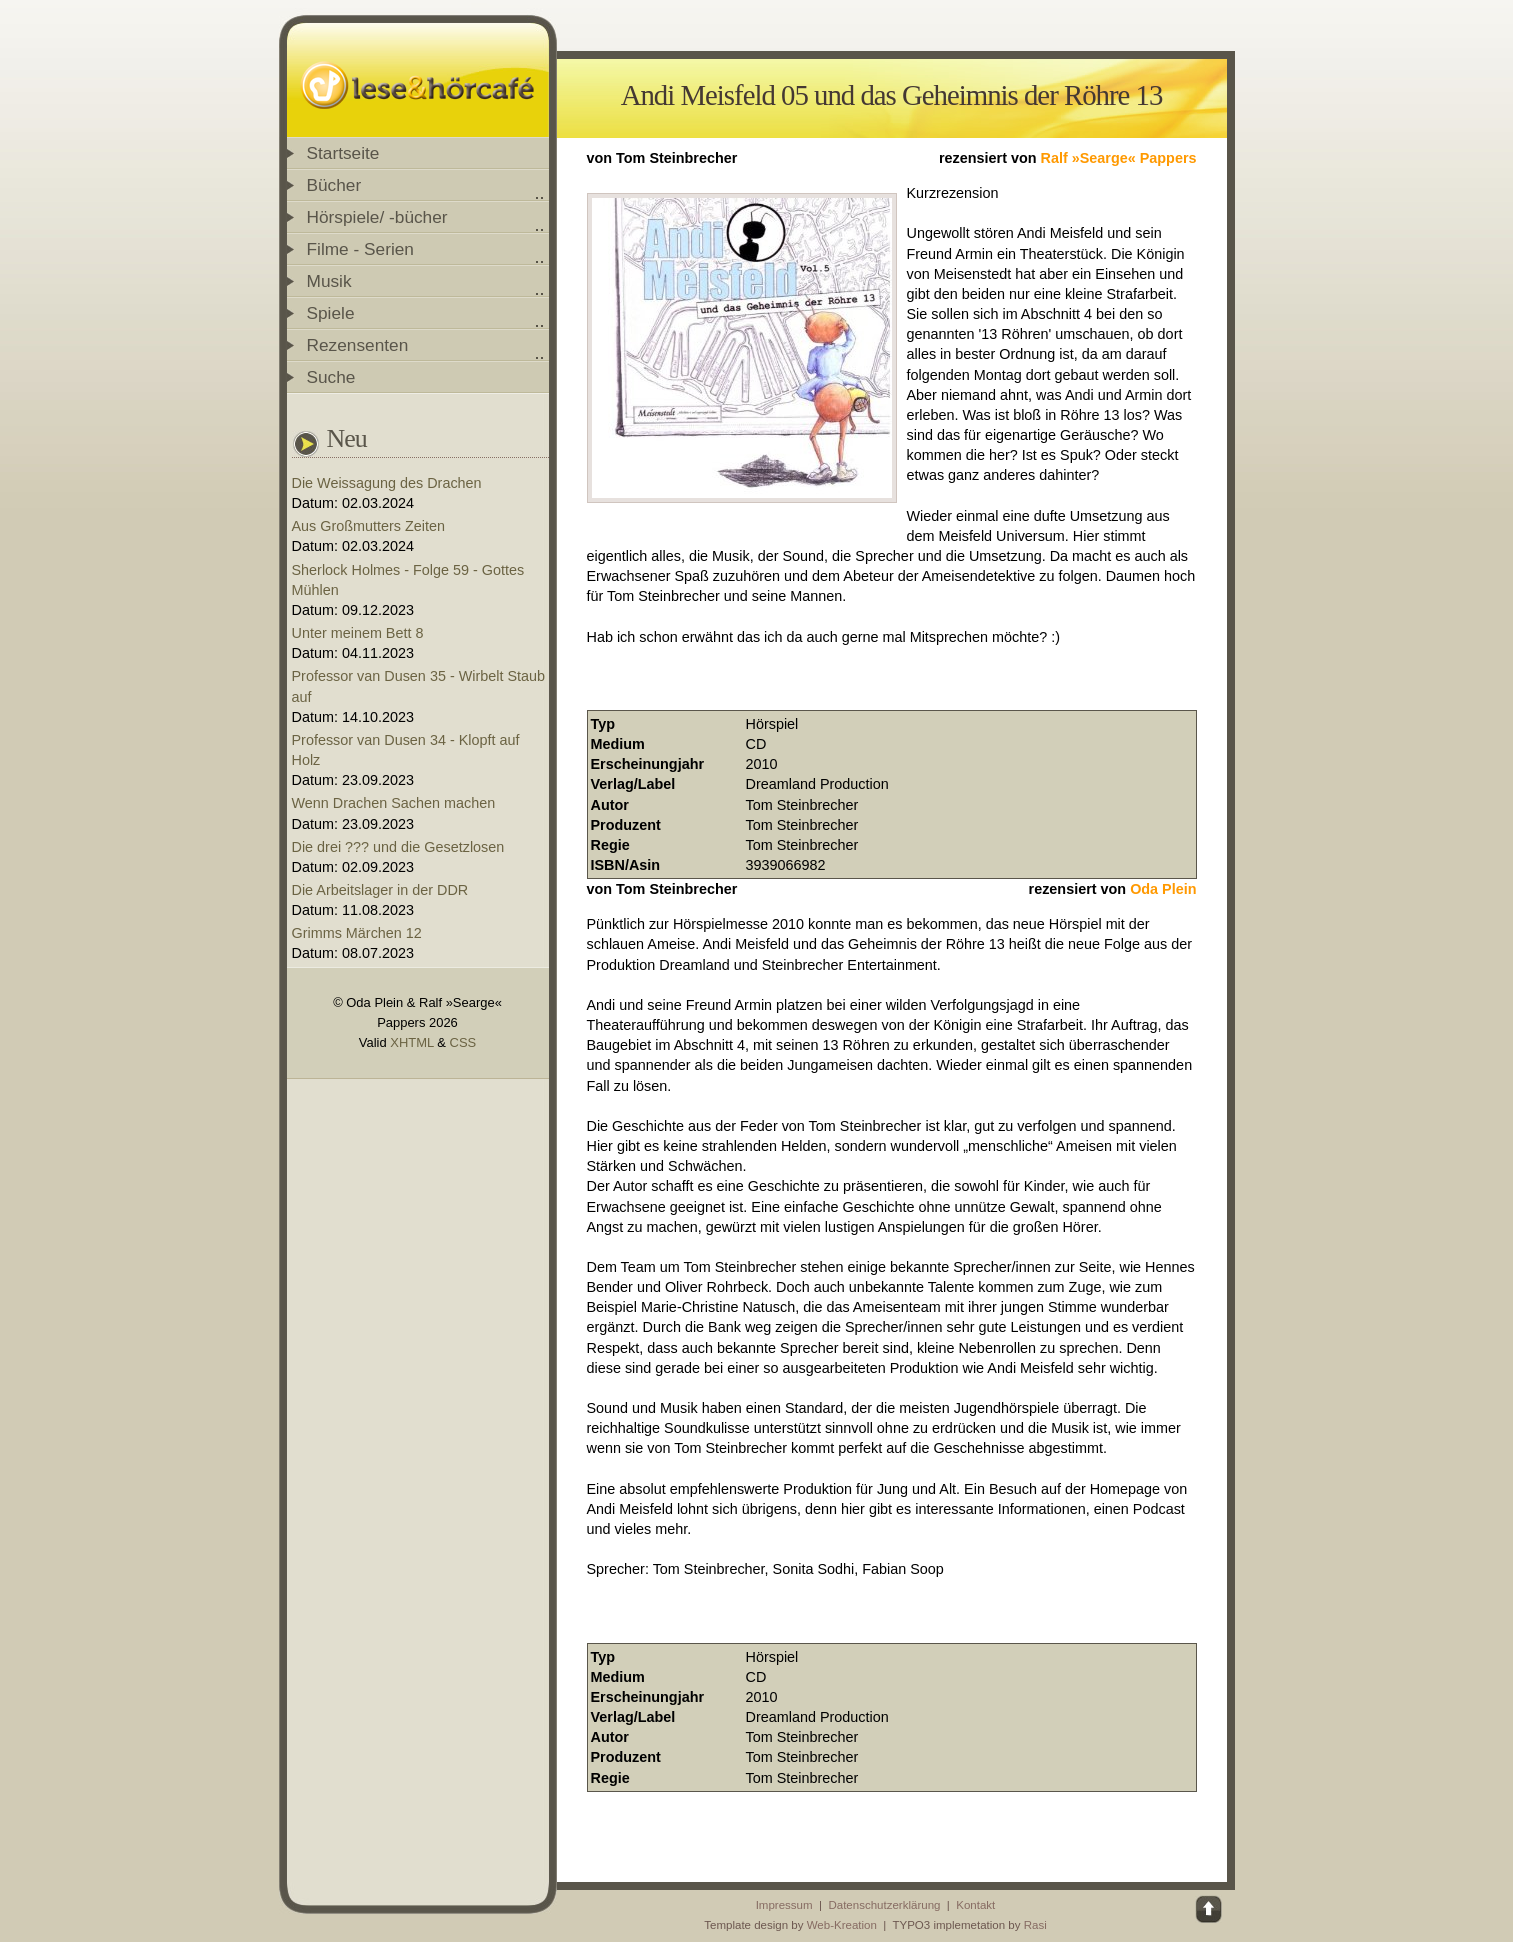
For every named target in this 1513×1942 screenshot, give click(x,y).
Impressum (784, 1905)
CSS (463, 1042)
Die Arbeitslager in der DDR (380, 890)
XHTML (411, 1042)
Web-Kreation (842, 1925)
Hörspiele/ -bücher (377, 217)
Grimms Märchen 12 (357, 933)
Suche (331, 377)
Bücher (334, 185)
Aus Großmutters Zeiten (369, 526)
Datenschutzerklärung (884, 1905)
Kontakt (975, 1905)
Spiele (331, 313)
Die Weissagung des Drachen (387, 483)
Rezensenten (358, 345)
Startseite (343, 153)
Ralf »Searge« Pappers (1119, 158)
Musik (329, 281)
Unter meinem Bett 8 (358, 633)
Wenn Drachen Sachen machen (394, 803)
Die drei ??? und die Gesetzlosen (398, 847)
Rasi (1035, 1925)
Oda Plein (1163, 889)
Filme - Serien (360, 249)
